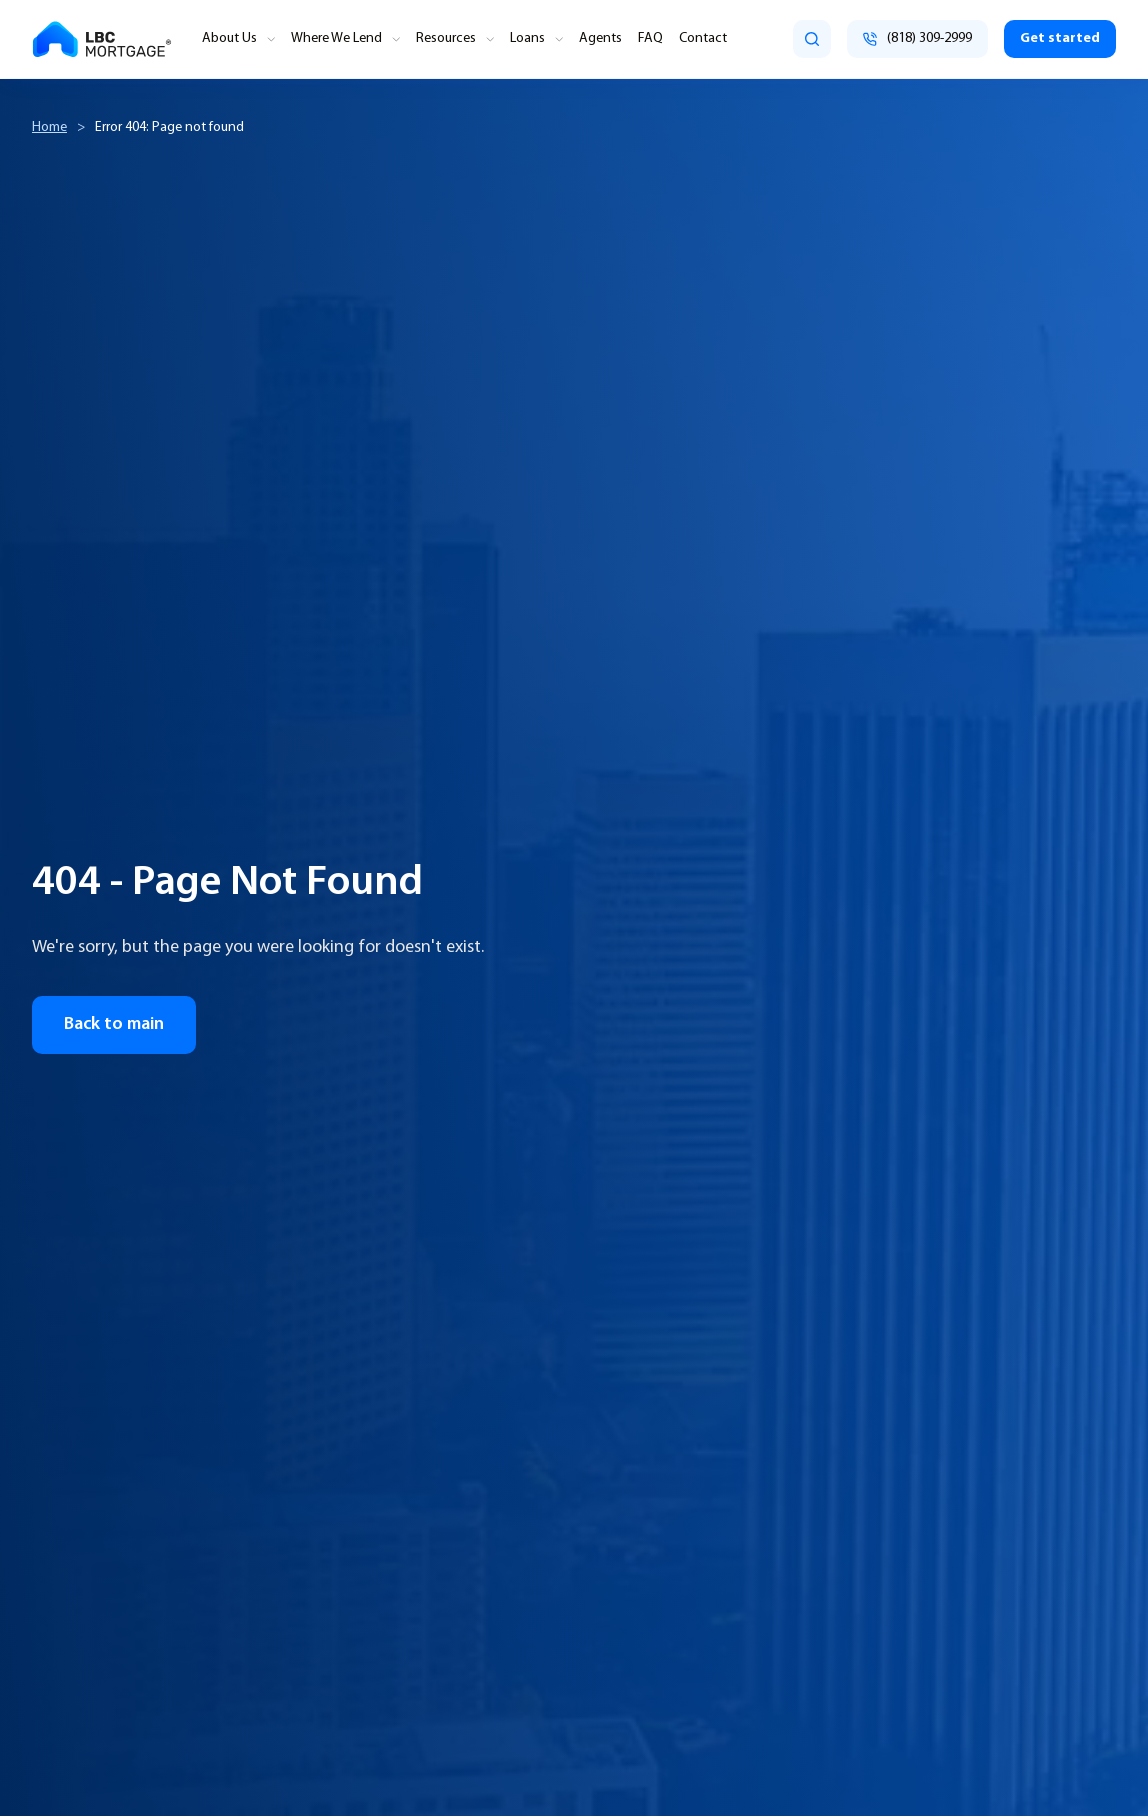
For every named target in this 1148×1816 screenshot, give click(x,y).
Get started (1060, 38)
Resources (446, 39)
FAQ (650, 39)
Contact (703, 39)
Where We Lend (336, 39)
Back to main (114, 1024)
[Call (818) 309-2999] (917, 39)
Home (49, 127)
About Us (229, 39)
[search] (812, 39)
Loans (527, 39)
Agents (600, 39)
